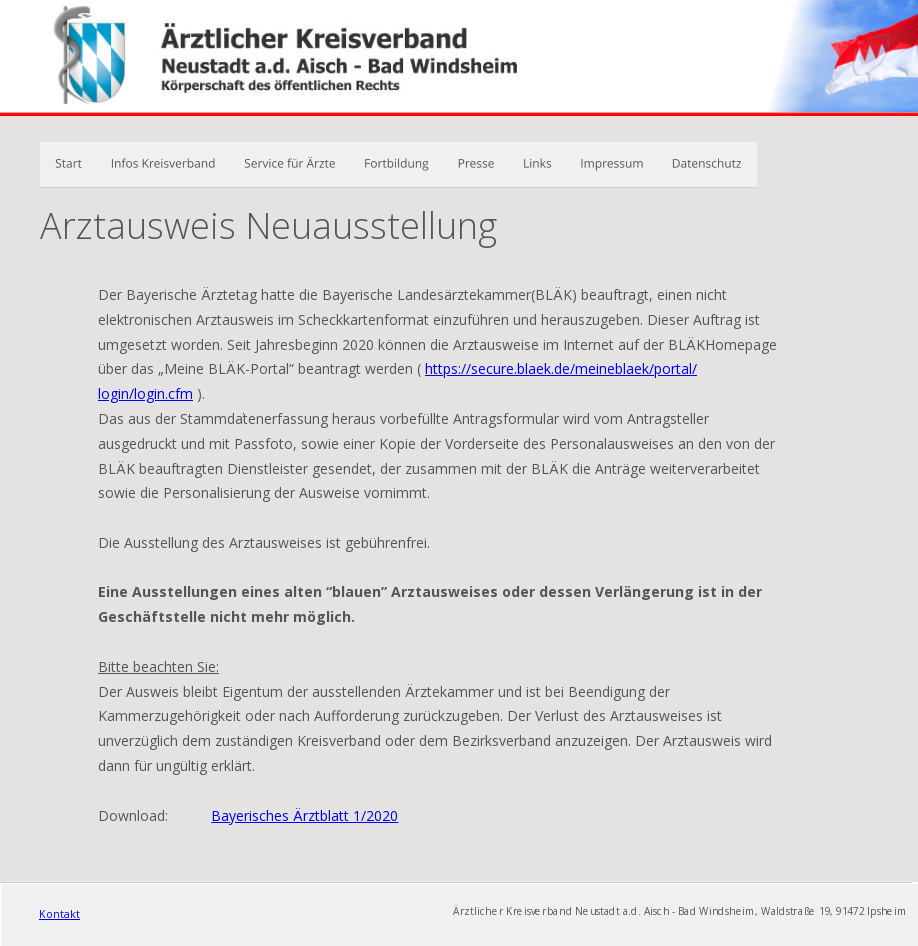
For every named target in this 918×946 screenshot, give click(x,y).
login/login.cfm (145, 393)
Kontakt (59, 914)
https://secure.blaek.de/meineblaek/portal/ (561, 368)
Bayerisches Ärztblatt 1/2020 (304, 815)
